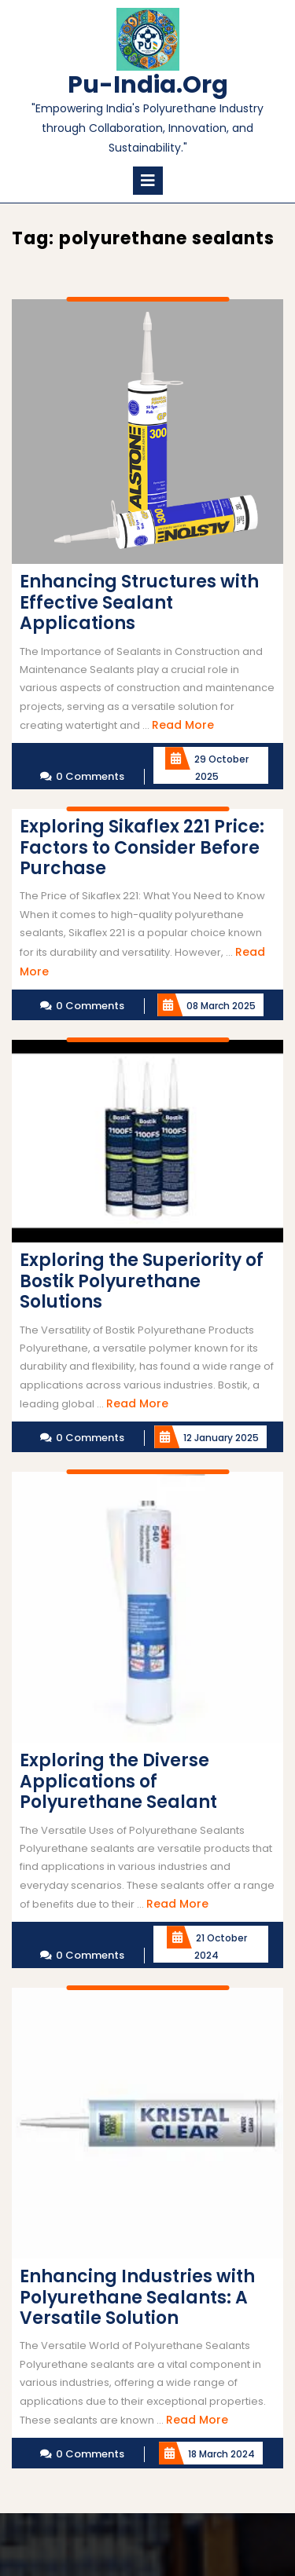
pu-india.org (148, 84)
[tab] (148, 180)
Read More (183, 725)
